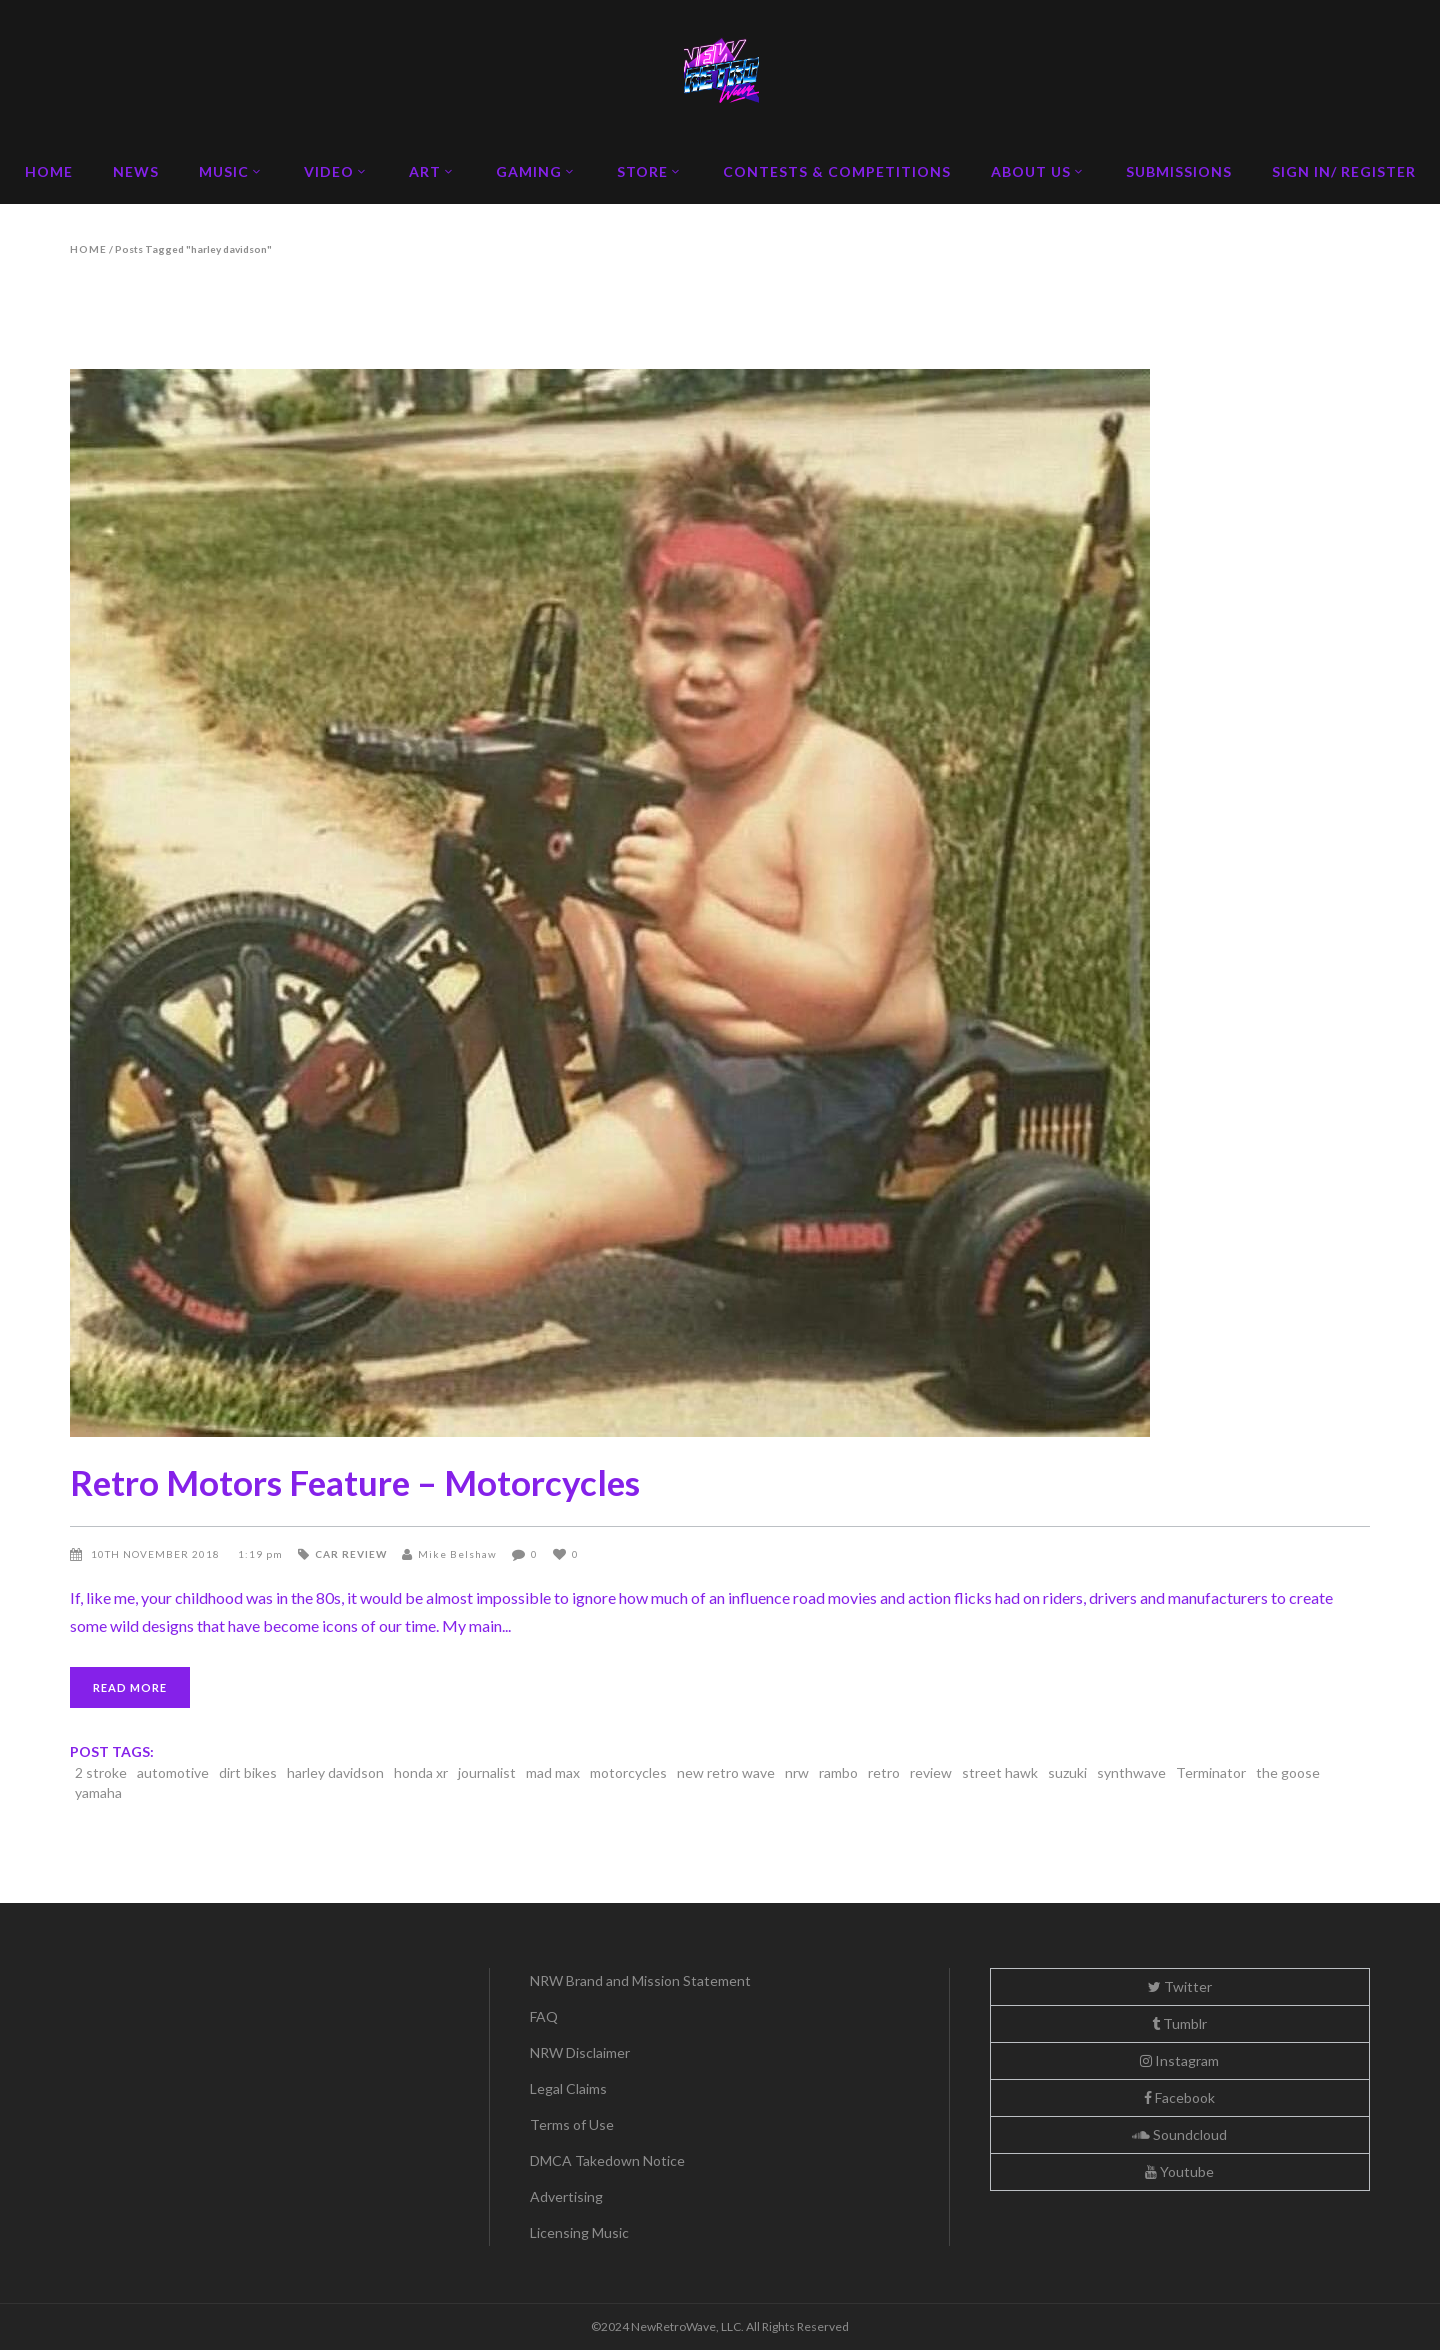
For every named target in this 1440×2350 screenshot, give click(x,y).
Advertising (566, 2196)
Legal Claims (568, 2088)
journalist (487, 1772)
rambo (838, 1772)
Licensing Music (579, 2232)
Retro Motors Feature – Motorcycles (355, 1482)
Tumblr (1179, 2023)
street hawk (1000, 1772)
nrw (797, 1772)
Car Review (351, 1554)
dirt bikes (248, 1772)
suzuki (1067, 1772)
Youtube (1179, 2171)
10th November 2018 (157, 1554)
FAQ (544, 2016)
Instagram (1179, 2060)
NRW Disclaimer (580, 2052)
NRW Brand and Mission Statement (640, 1980)
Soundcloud (1179, 2134)
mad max (553, 1772)
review (931, 1772)
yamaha (98, 1792)
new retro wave (726, 1772)
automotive (173, 1772)
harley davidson (335, 1772)
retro (884, 1772)
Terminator (1211, 1772)
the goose (1288, 1772)
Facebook (1179, 2097)
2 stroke (101, 1772)
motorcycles (628, 1772)
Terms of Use (572, 2124)
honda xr (421, 1772)
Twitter (1180, 1986)
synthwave (1131, 1772)
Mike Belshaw (457, 1554)
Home (88, 249)
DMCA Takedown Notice (607, 2160)
